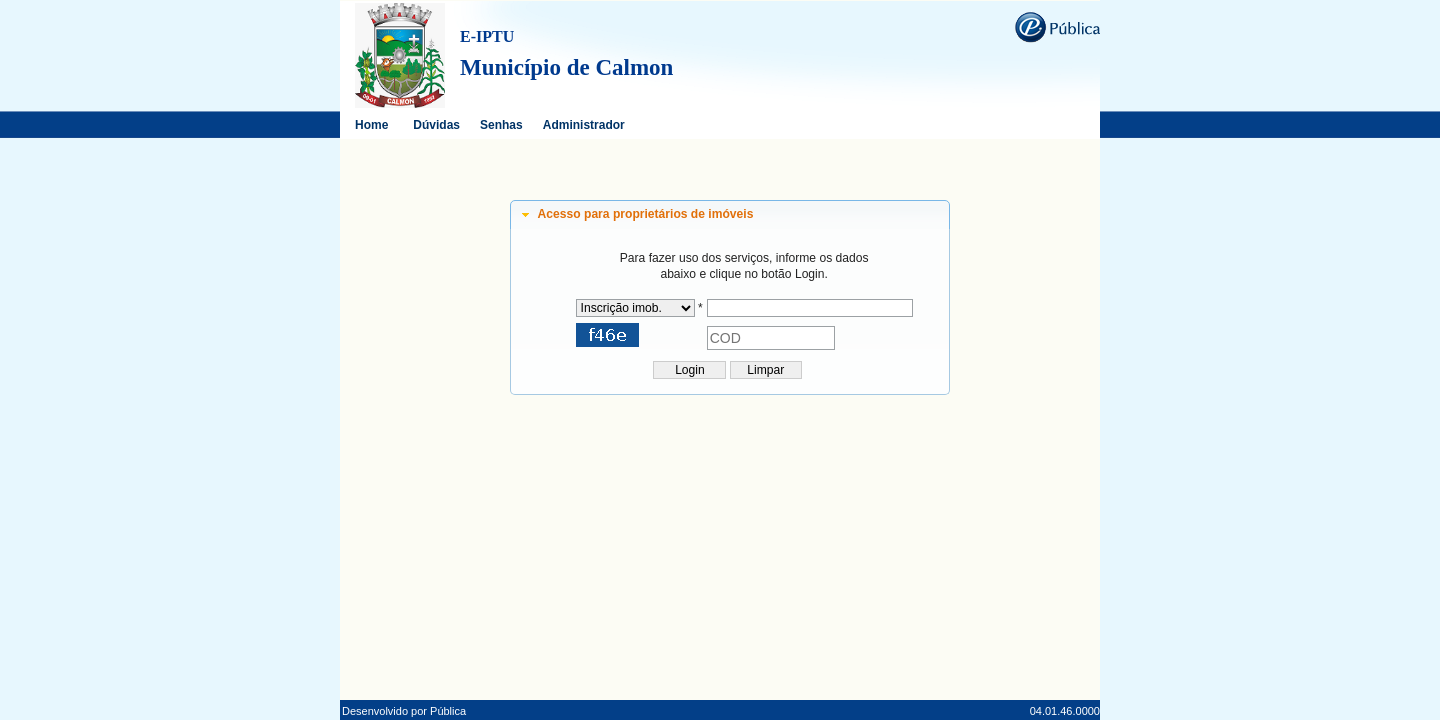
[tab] (730, 215)
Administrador (584, 125)
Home (371, 125)
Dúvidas (436, 125)
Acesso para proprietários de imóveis (646, 214)
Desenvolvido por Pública (404, 711)
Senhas (501, 125)
